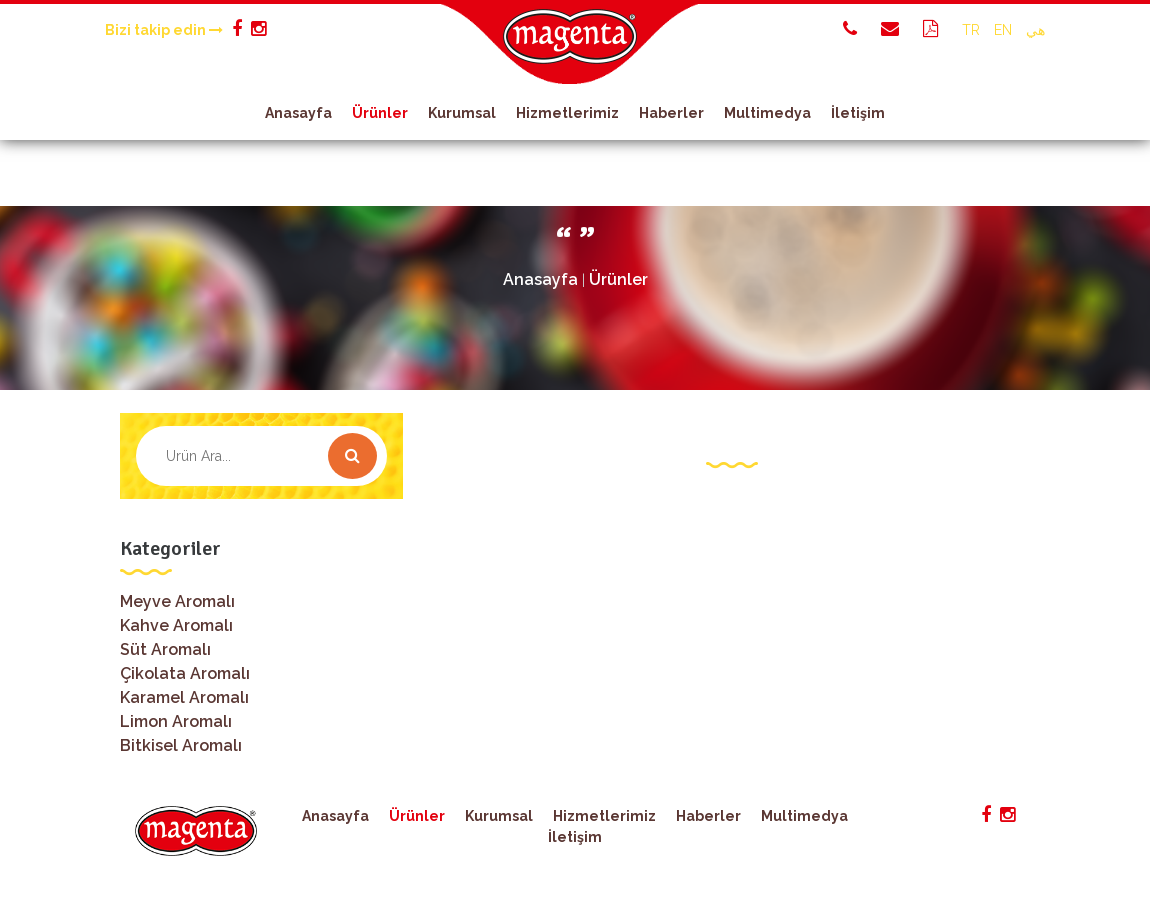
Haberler (671, 113)
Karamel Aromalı (184, 697)
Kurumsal (462, 113)
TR (971, 30)
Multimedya (767, 113)
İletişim (858, 113)
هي (1035, 30)
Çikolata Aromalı (185, 673)
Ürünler (380, 113)
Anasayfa (298, 113)
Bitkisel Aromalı (181, 745)
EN (1003, 30)
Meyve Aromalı (177, 601)
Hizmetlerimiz (567, 113)
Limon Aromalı (176, 721)
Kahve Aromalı (176, 625)
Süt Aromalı (165, 649)
